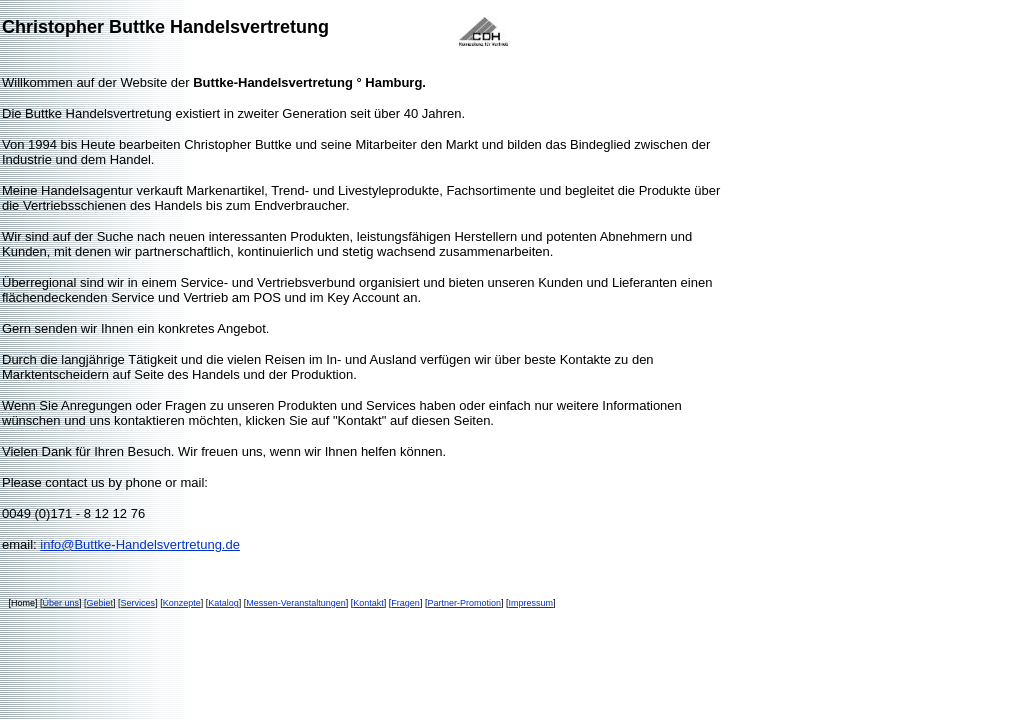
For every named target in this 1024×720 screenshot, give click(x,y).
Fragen (405, 603)
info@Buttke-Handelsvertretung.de (140, 544)
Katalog (223, 603)
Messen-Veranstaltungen (296, 603)
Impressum (530, 603)
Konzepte (182, 603)
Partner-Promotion (464, 603)
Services (138, 603)
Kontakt (368, 603)
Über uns (61, 603)
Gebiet (100, 603)
